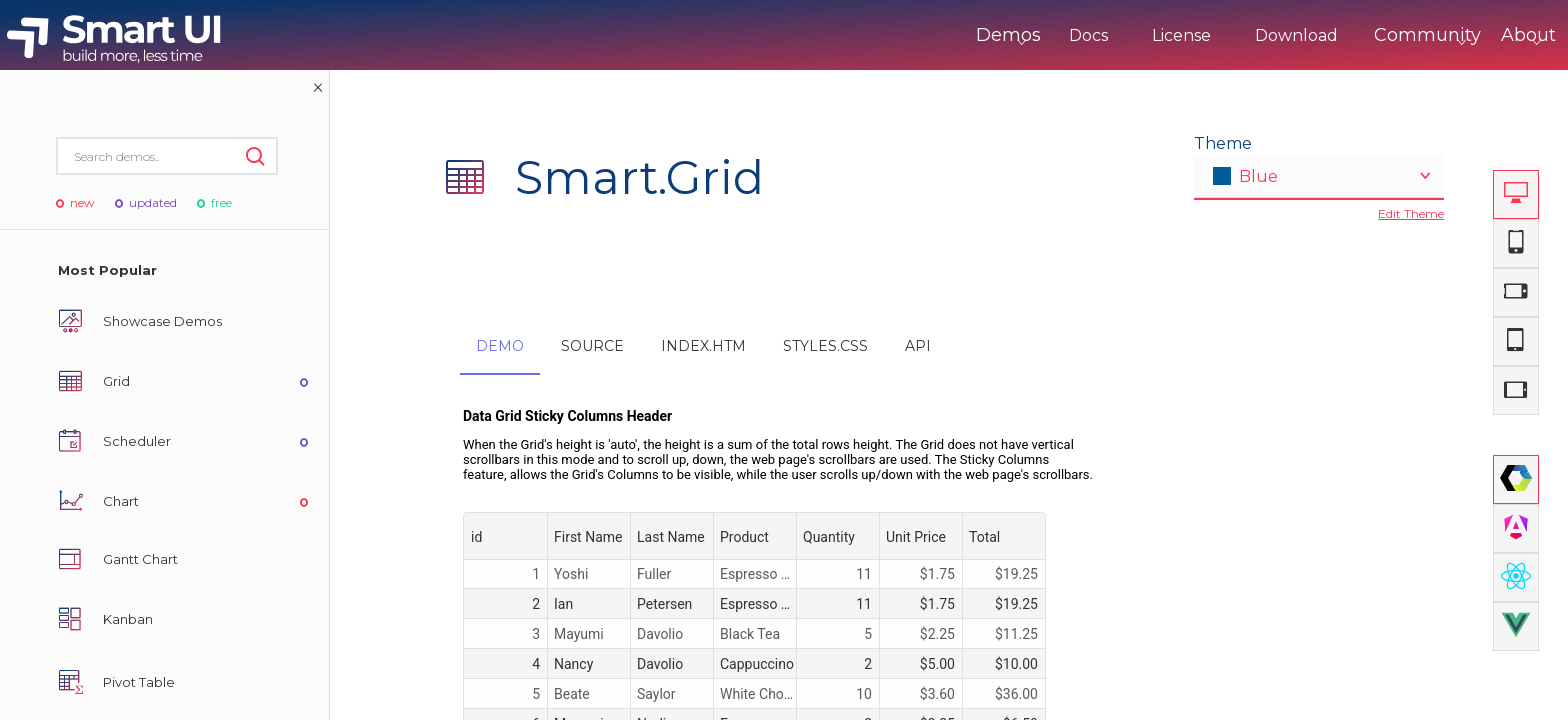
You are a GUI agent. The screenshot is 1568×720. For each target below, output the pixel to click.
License (1098, 35)
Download (1213, 35)
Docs (1005, 35)
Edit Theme (1411, 213)
